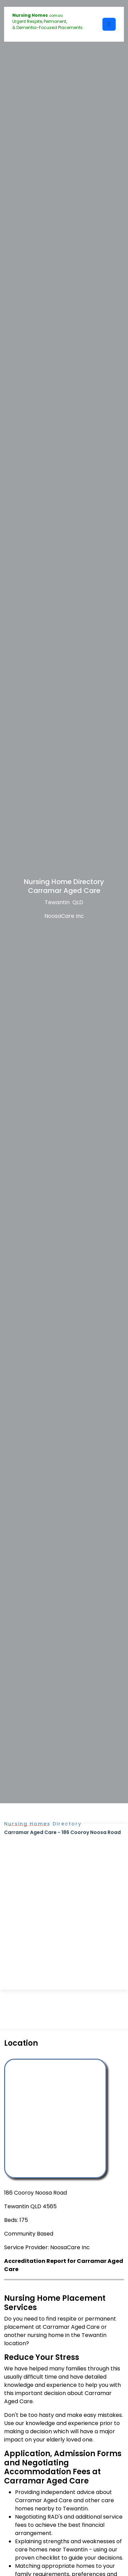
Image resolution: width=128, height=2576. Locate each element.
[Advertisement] (64, 1903)
